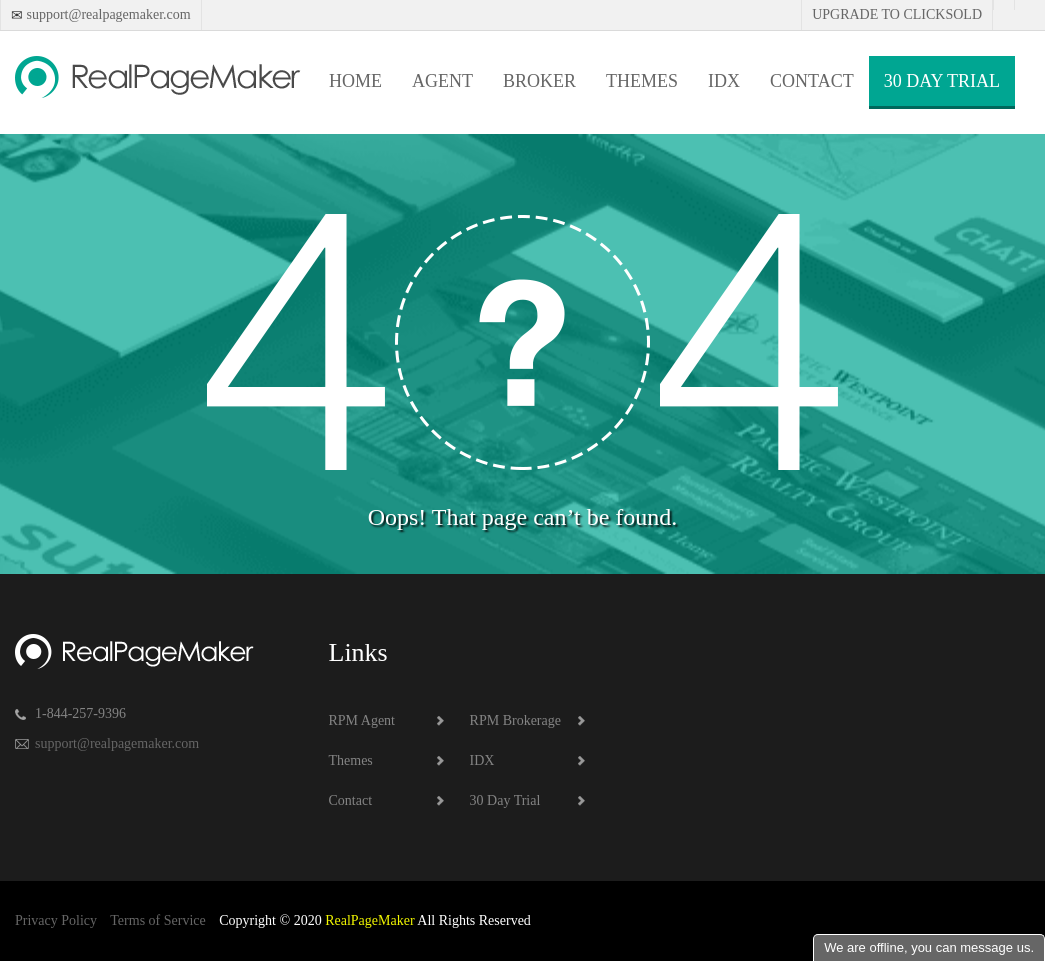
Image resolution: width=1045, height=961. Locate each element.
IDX (724, 81)
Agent (442, 81)
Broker (539, 81)
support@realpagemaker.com (107, 14)
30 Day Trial (942, 81)
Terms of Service (157, 920)
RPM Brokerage (515, 720)
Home (355, 81)
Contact (812, 81)
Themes (642, 81)
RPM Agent (362, 720)
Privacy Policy (56, 920)
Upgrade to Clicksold (897, 14)
